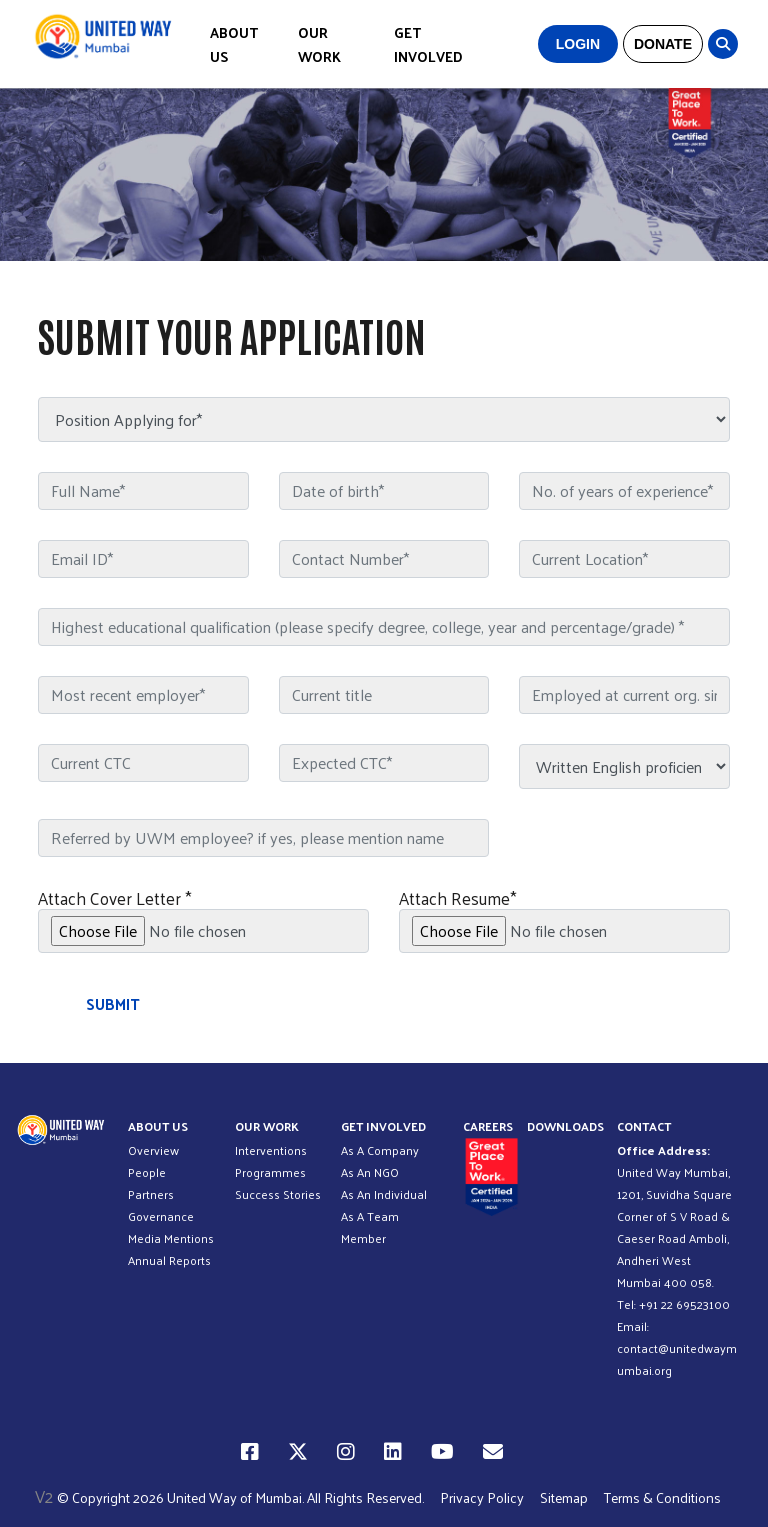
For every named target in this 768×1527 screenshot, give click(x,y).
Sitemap (564, 1497)
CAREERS (488, 1126)
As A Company (380, 1150)
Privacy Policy (482, 1497)
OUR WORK (319, 44)
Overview (153, 1150)
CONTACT (644, 1126)
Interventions (271, 1150)
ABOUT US (234, 44)
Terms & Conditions (662, 1497)
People (147, 1172)
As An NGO (370, 1172)
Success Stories (278, 1194)
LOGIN (578, 44)
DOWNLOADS (565, 1126)
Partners (151, 1194)
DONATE (663, 44)
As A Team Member (370, 1227)
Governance (161, 1216)
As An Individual (384, 1194)
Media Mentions (171, 1238)
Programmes (270, 1172)
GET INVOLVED (428, 44)
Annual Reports (169, 1260)
